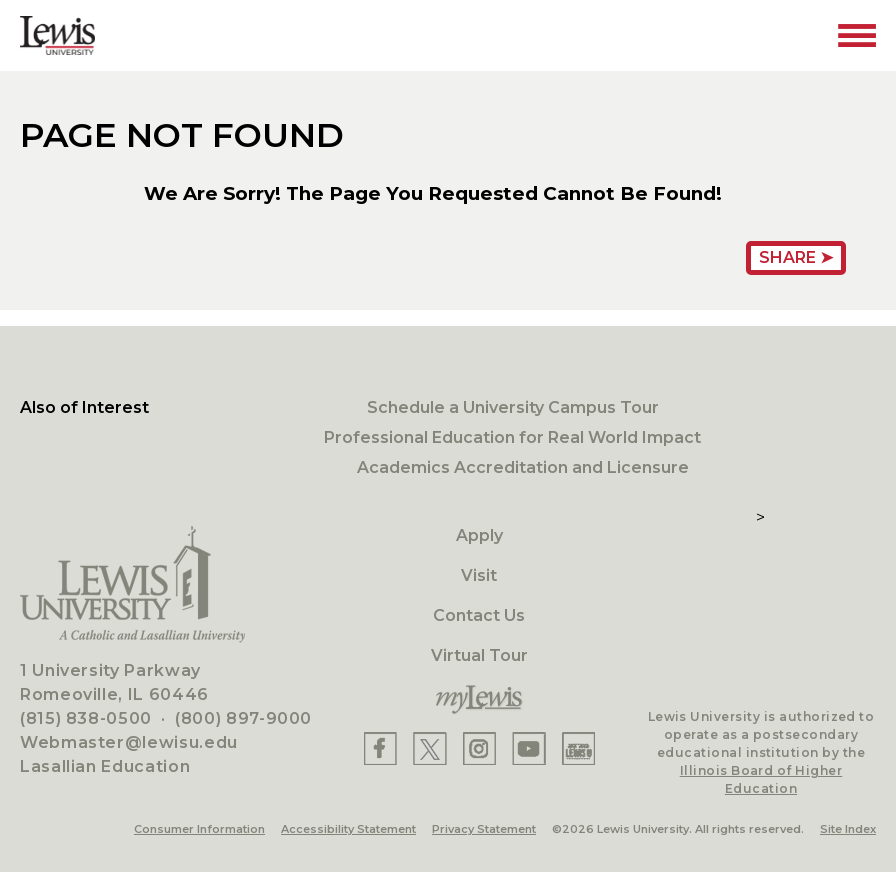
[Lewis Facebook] (380, 748)
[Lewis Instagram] (479, 748)
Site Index (848, 829)
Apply (479, 535)
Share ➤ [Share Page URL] (796, 257)
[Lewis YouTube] (529, 748)
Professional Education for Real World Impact (512, 437)
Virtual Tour (479, 655)
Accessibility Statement (348, 829)
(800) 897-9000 (243, 718)
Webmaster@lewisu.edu (129, 742)
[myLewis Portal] (479, 700)
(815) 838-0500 (86, 718)
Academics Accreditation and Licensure (523, 467)
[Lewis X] (430, 748)
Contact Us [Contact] (479, 615)
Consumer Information (199, 829)
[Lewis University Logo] (57, 35)
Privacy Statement (484, 829)
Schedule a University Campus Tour (513, 407)
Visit (479, 575)
